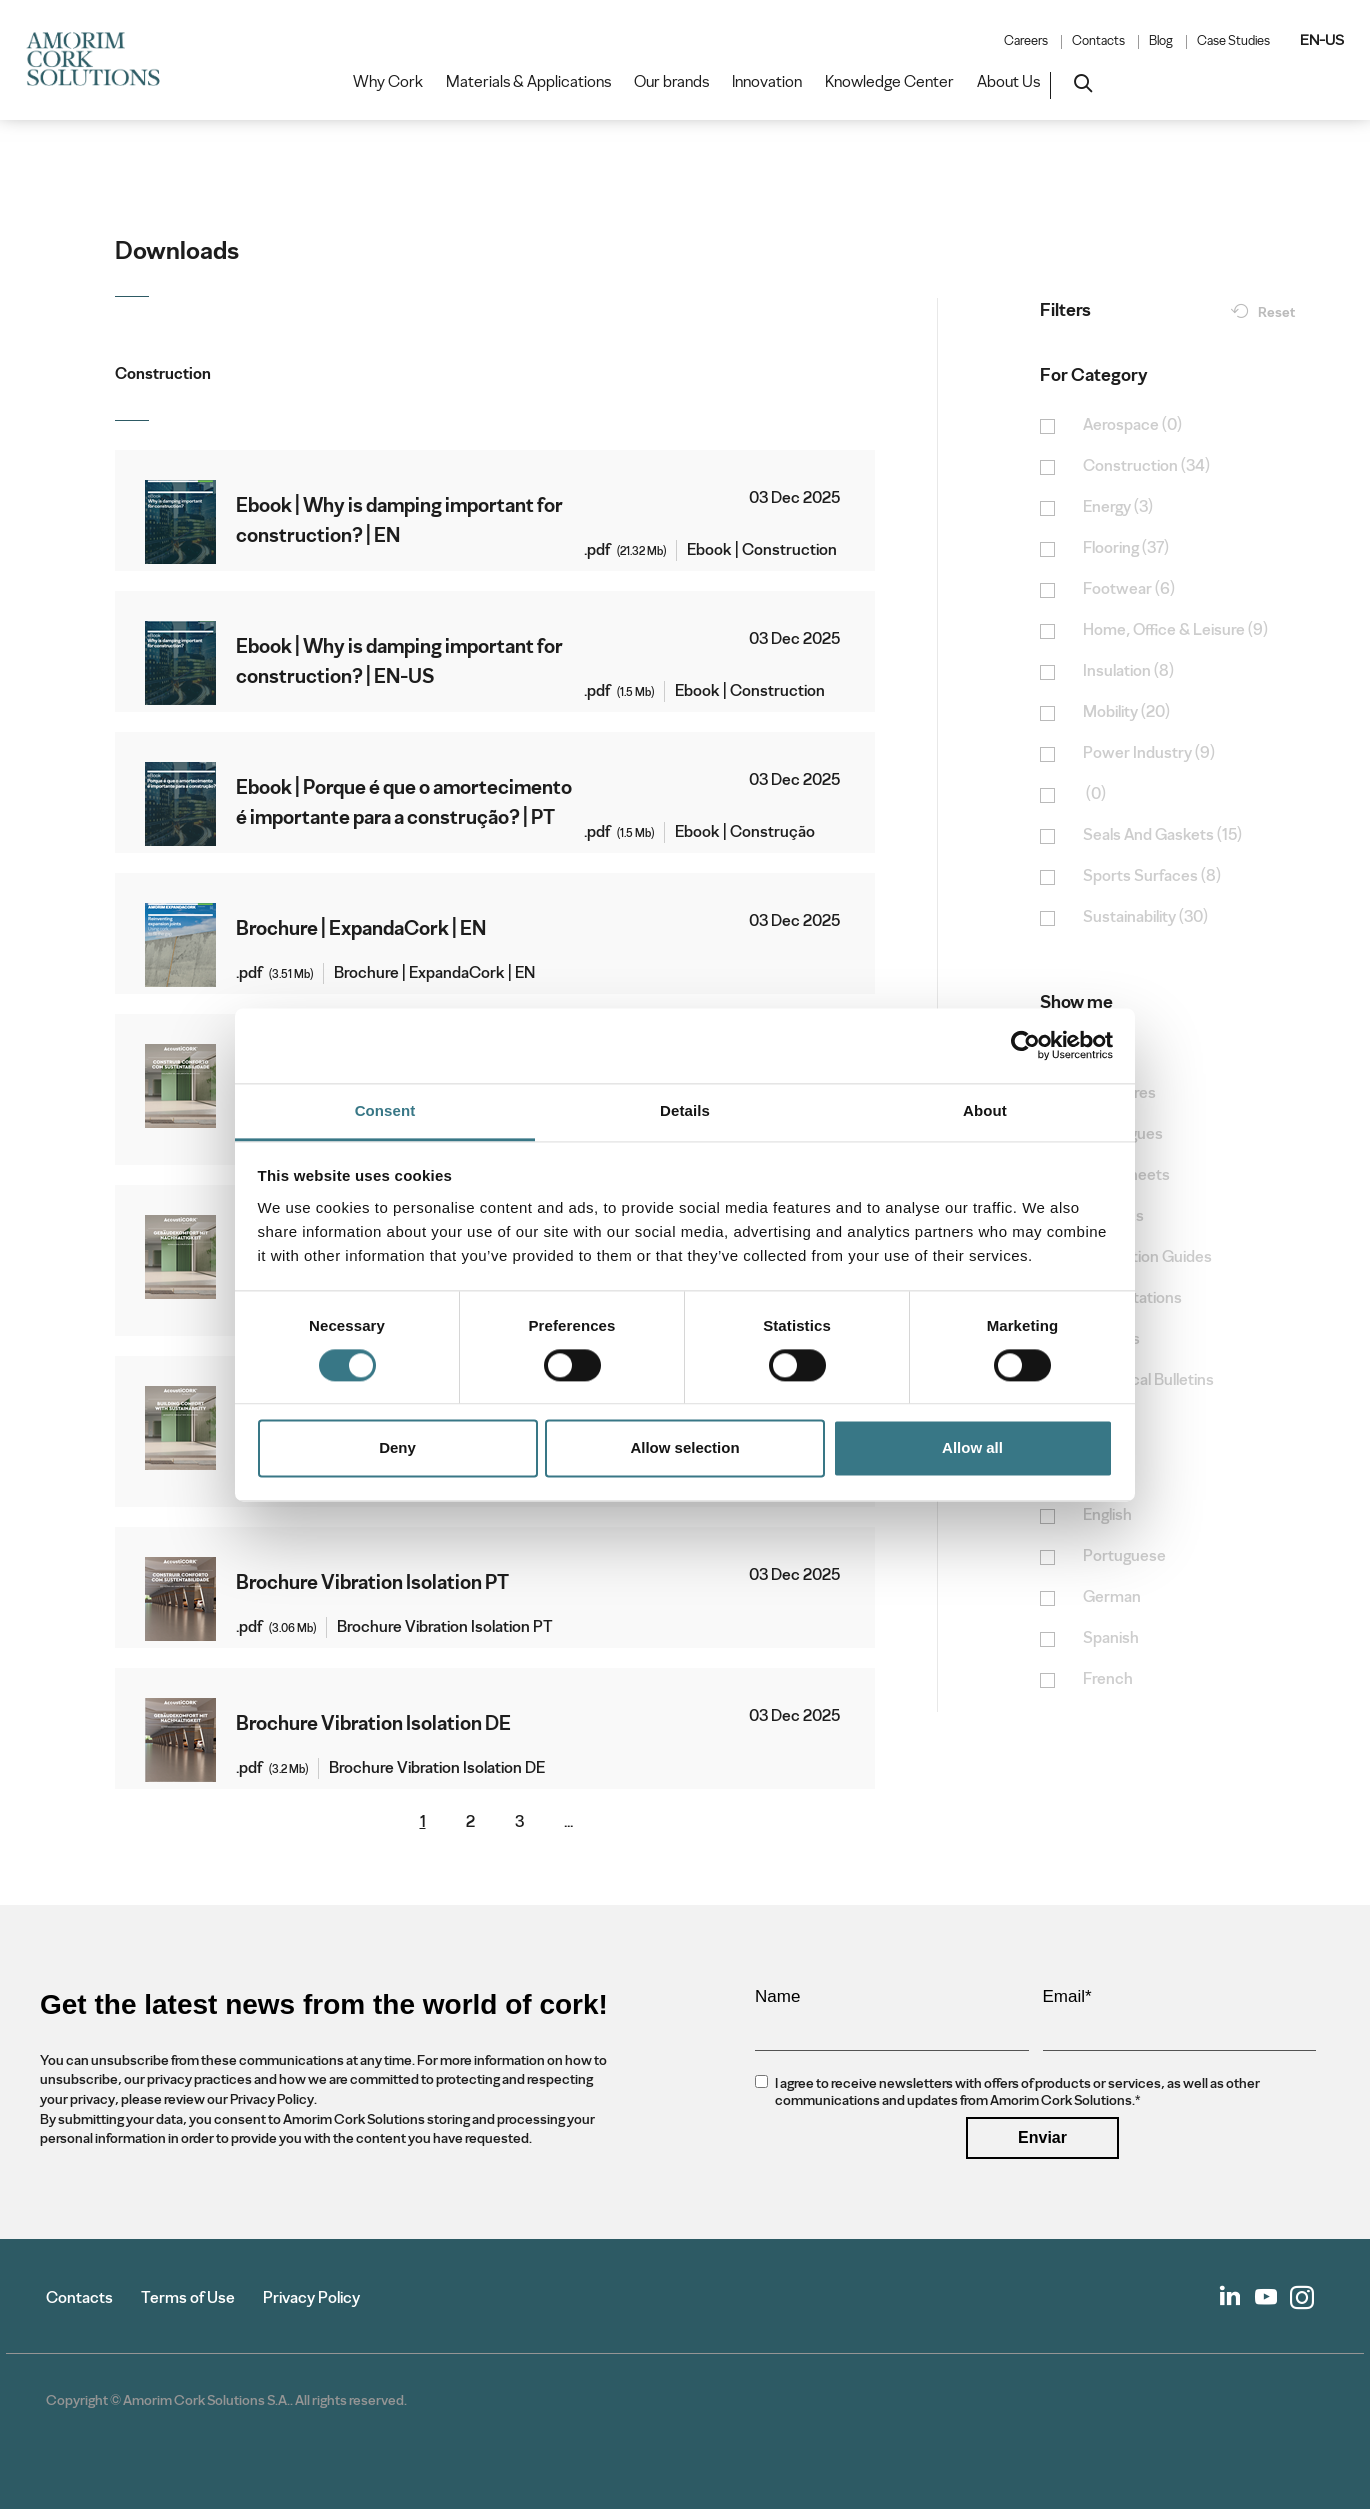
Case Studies (1233, 41)
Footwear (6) (1129, 589)
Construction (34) (1146, 466)
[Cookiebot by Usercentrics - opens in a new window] (1025, 1045)
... (568, 1822)
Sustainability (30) (1145, 917)
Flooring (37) (1126, 548)
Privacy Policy (311, 2297)
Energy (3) (1118, 507)
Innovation (767, 82)
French (1108, 1679)
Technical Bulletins (1148, 1380)
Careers (1026, 41)
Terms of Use (188, 2297)
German (1112, 1597)
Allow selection (684, 1448)
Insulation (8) (1128, 671)
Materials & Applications (528, 82)
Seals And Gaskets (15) (1162, 835)
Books (1105, 1052)
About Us (1008, 82)
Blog (1161, 41)
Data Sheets (1126, 1175)
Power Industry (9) (1149, 753)
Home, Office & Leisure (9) (1175, 630)
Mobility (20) (1126, 712)
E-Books (1113, 1216)
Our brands (671, 82)
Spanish (1111, 1638)
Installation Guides (1147, 1257)
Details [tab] (685, 1110)
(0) (1094, 794)
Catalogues (1123, 1134)
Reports (1111, 1339)
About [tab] (985, 1110)
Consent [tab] (385, 1110)
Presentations (1132, 1298)
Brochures (1119, 1093)
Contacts (1098, 41)
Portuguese (1124, 1556)
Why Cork (388, 82)
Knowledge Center (889, 82)
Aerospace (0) (1132, 425)
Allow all (972, 1448)
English (1107, 1515)
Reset (1276, 312)
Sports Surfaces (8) (1152, 876)
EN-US (1322, 40)
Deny (397, 1448)
